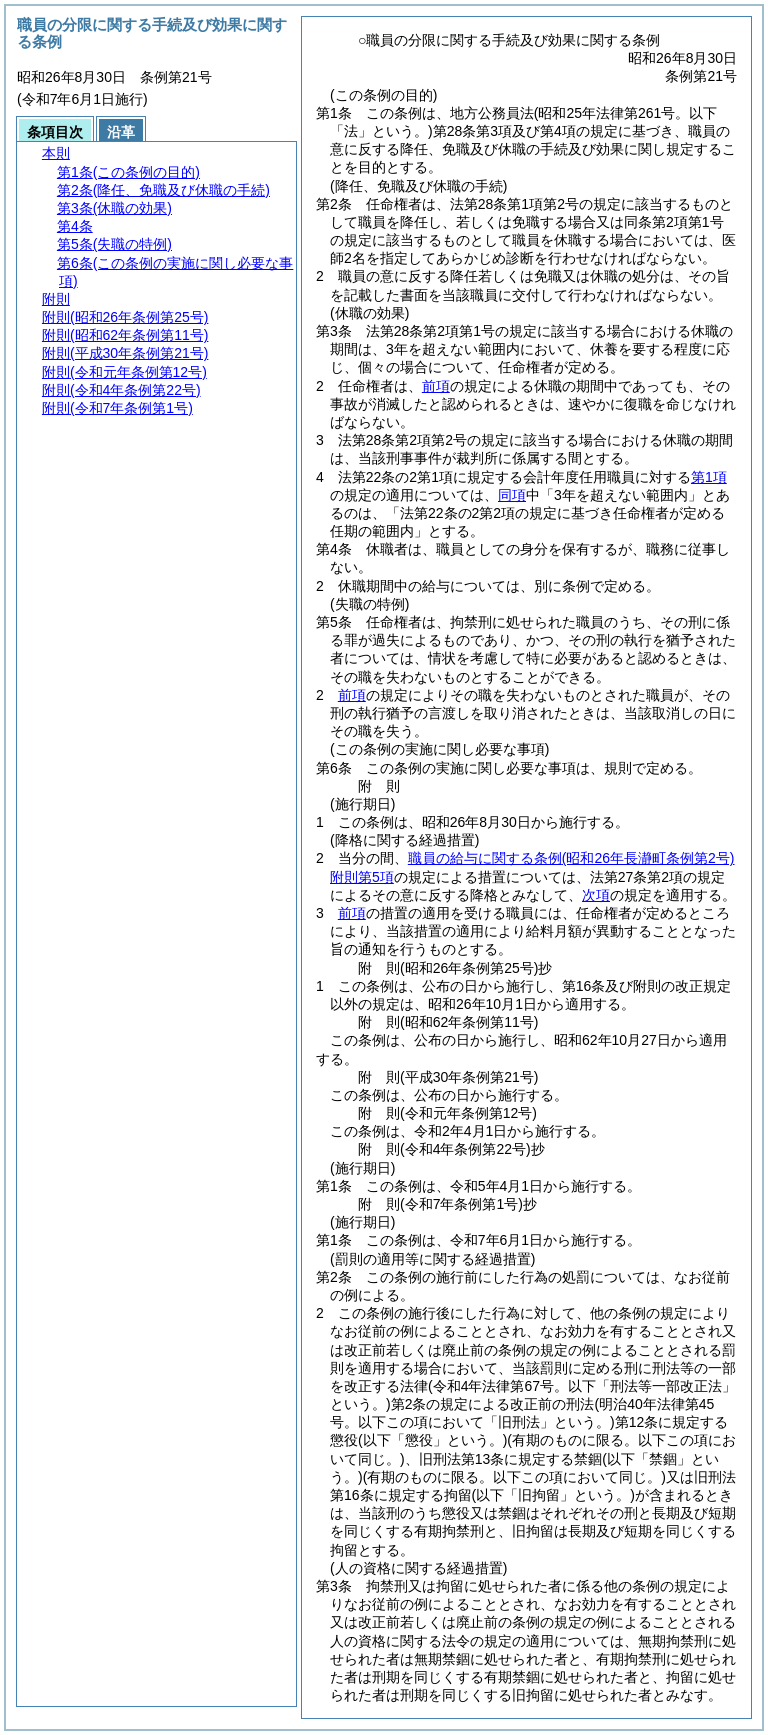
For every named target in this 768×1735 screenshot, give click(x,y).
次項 (596, 895)
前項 (436, 386)
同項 (512, 495)
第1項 (709, 477)
